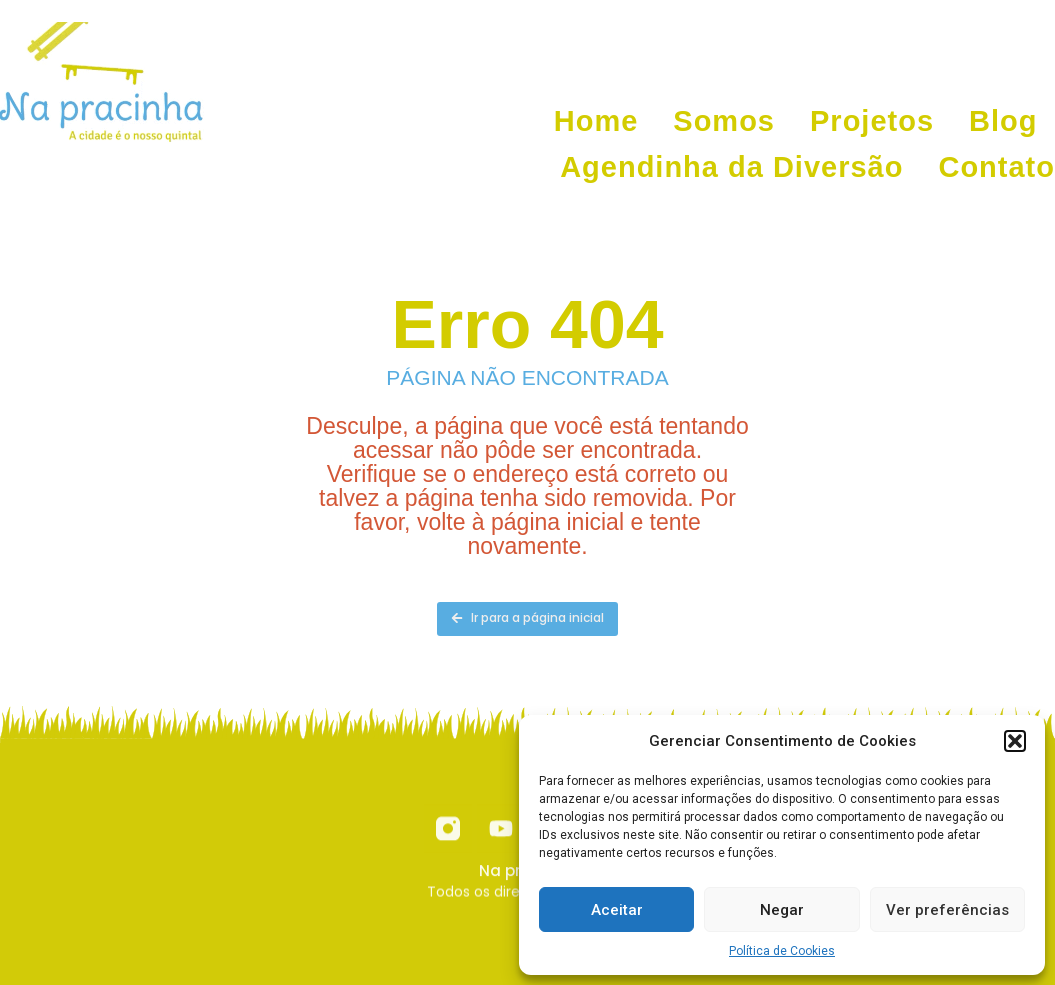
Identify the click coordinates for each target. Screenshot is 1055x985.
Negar (782, 910)
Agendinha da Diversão (731, 167)
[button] (1015, 741)
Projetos (872, 121)
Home (596, 121)
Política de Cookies (782, 951)
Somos (724, 121)
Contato (996, 167)
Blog (1003, 121)
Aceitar (617, 910)
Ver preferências (947, 910)
